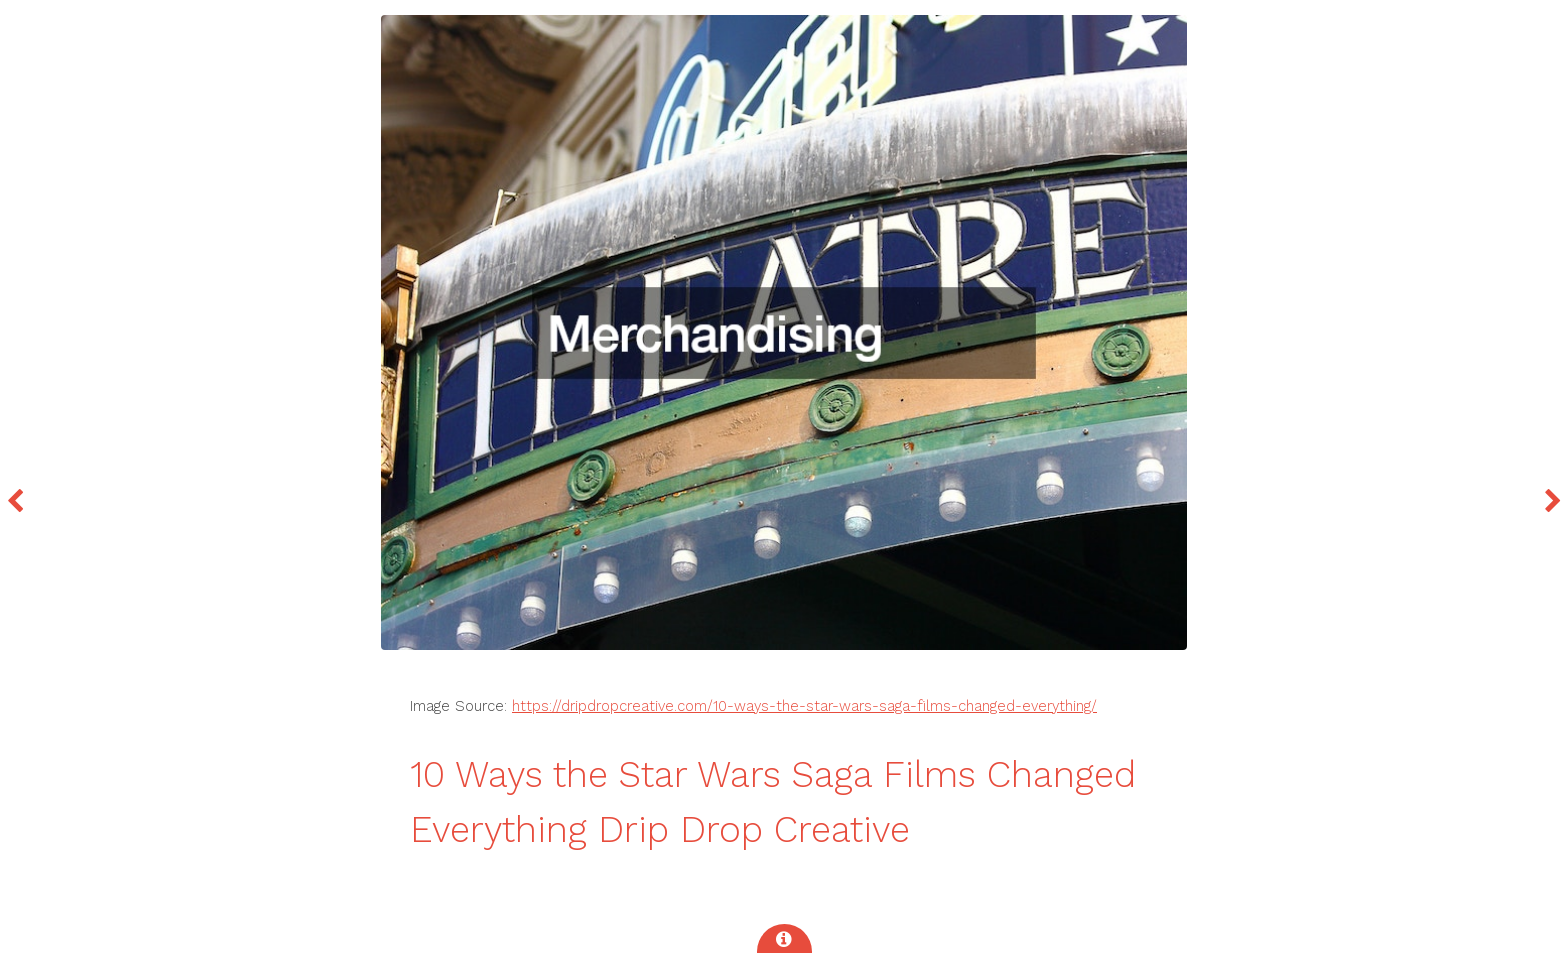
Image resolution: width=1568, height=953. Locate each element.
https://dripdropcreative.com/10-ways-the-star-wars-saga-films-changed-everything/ (804, 706)
